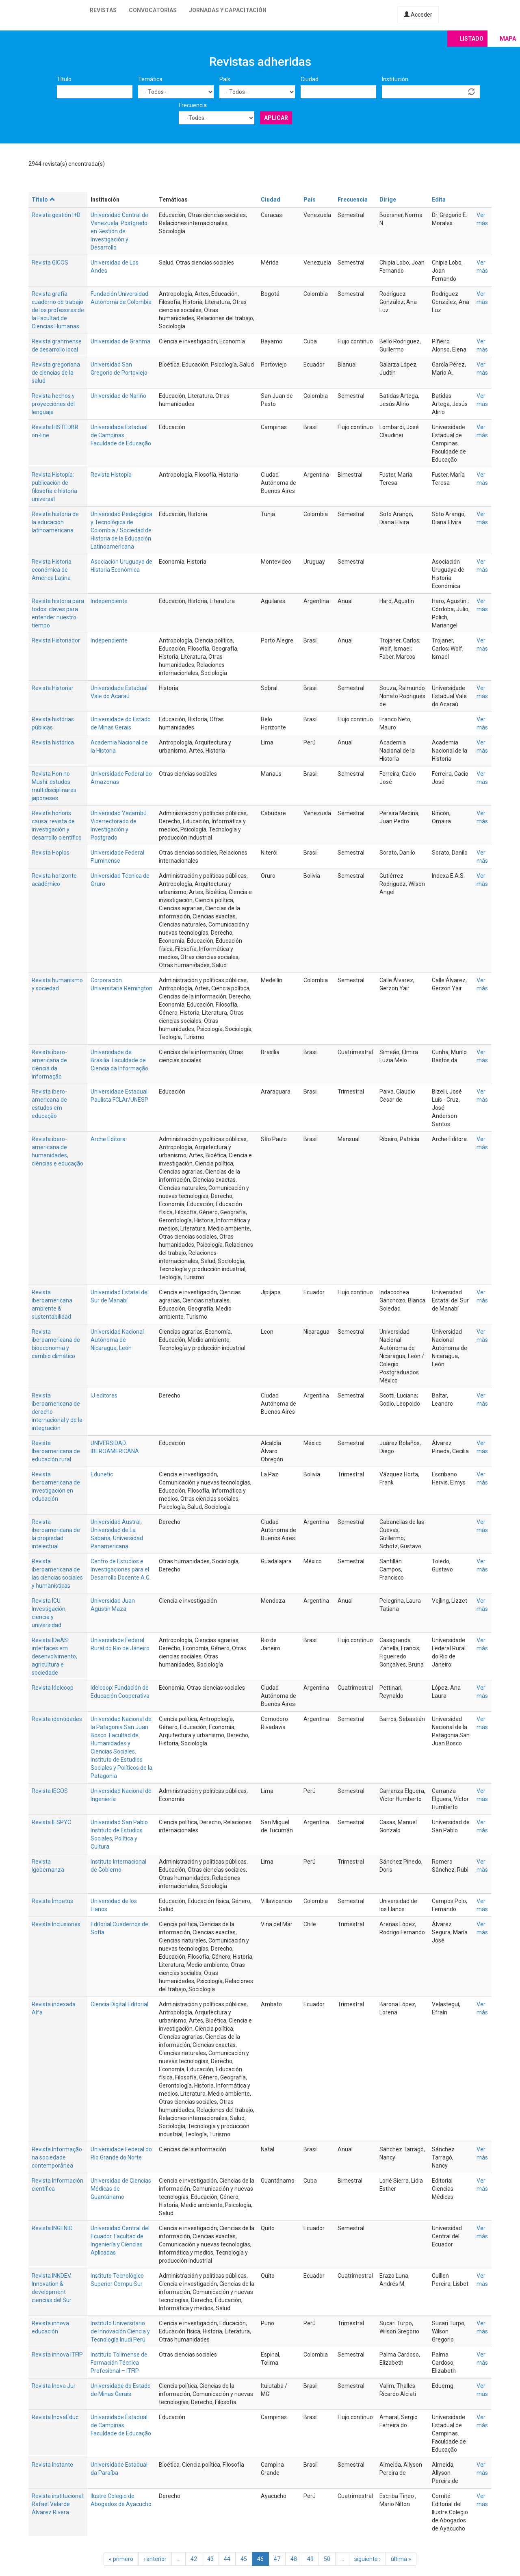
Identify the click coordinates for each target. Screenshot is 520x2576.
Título (64, 79)
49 (310, 2559)
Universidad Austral (116, 1522)
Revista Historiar (53, 688)
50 (327, 2559)
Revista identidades (57, 1719)
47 (277, 2559)
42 (194, 2559)
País (224, 79)
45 (243, 2559)
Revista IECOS (50, 1791)
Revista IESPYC (51, 1822)
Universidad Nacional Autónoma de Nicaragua (117, 1339)
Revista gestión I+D (56, 215)
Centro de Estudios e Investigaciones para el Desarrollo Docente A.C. (121, 1569)
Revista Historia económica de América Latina (52, 569)
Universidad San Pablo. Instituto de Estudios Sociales (120, 1830)
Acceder (418, 14)
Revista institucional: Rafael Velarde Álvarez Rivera (58, 2504)
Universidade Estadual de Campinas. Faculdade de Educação (121, 435)
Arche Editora (108, 1139)
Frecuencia (193, 105)
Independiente (109, 601)
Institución (395, 79)
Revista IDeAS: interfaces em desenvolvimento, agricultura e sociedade (54, 1656)
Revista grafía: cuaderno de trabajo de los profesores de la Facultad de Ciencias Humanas (58, 310)
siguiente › (367, 2559)
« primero (121, 2559)
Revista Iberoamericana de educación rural (56, 1451)
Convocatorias (153, 10)
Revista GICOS (50, 262)
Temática (150, 79)
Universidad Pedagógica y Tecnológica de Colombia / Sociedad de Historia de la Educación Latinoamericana (121, 530)
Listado (471, 38)
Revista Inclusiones (56, 1924)
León (125, 1348)
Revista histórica (53, 742)
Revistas (103, 10)
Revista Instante (52, 2464)
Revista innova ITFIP (57, 2354)
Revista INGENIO (52, 2228)
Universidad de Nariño (118, 396)
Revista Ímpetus (52, 1901)
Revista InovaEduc (55, 2417)
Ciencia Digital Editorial (119, 2004)
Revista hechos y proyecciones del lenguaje (53, 404)
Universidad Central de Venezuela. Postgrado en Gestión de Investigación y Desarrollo (119, 231)
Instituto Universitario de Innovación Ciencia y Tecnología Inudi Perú (120, 2331)
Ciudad (309, 79)
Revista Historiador (56, 640)
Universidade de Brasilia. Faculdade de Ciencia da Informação (119, 1060)
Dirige (387, 199)
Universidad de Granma (120, 341)
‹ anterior (155, 2559)
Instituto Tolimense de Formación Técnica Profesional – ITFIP (119, 2362)
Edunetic (102, 1474)
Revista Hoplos (50, 852)
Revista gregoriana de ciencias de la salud (56, 372)
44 (227, 2559)
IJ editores (104, 1395)
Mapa (508, 38)
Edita (439, 199)
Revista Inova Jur (54, 2386)
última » (401, 2559)
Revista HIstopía (111, 474)
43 (210, 2559)
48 (293, 2559)
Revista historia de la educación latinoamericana (55, 522)
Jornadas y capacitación (227, 10)
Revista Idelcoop (53, 1687)
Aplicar (276, 118)
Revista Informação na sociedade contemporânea (57, 2157)
